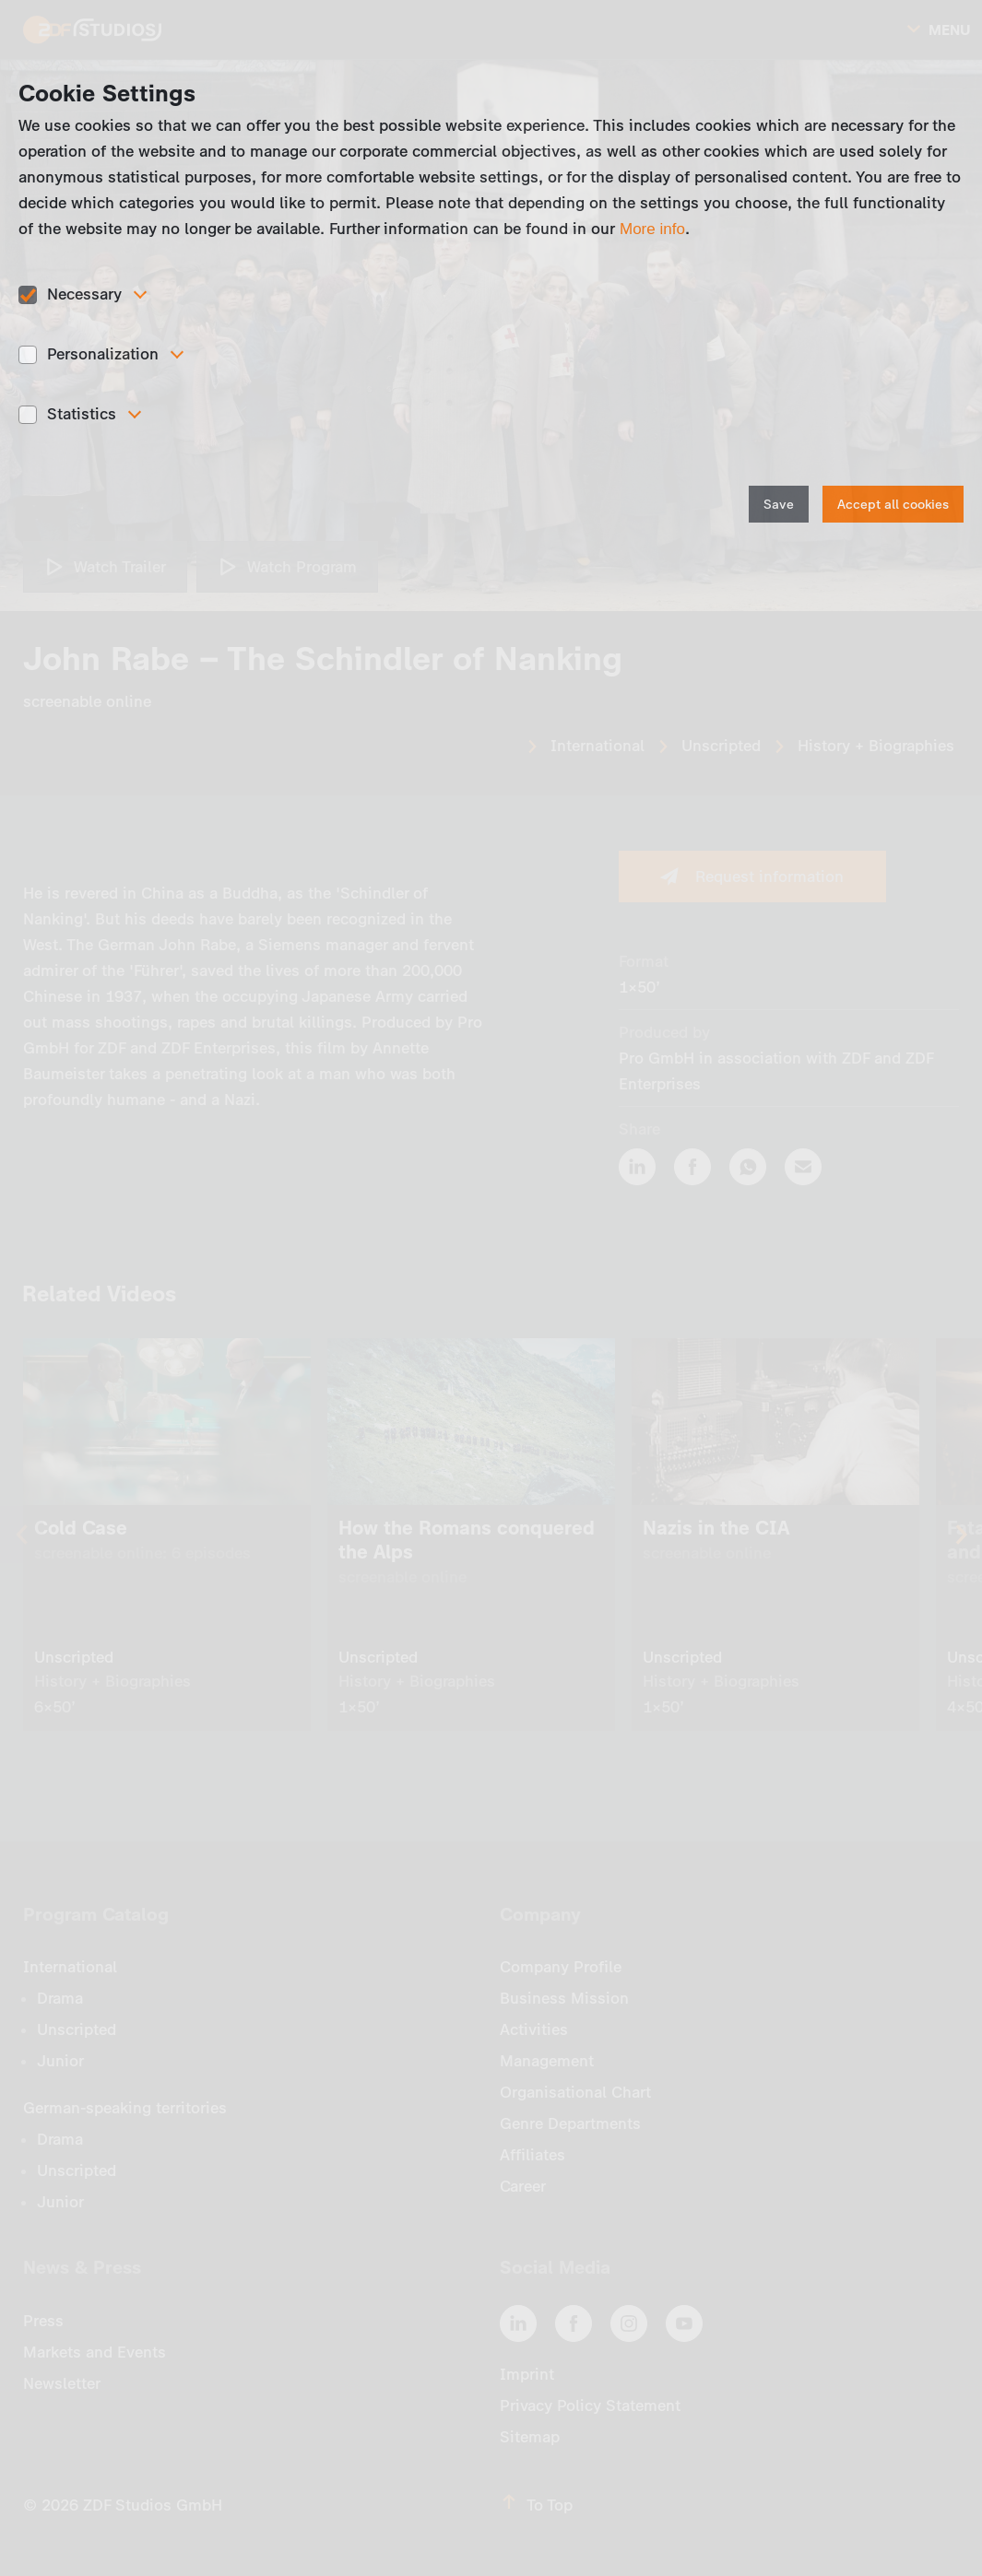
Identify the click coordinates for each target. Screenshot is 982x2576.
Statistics (81, 414)
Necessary (84, 294)
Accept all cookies (893, 504)
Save (778, 504)
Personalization (103, 354)
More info (652, 229)
